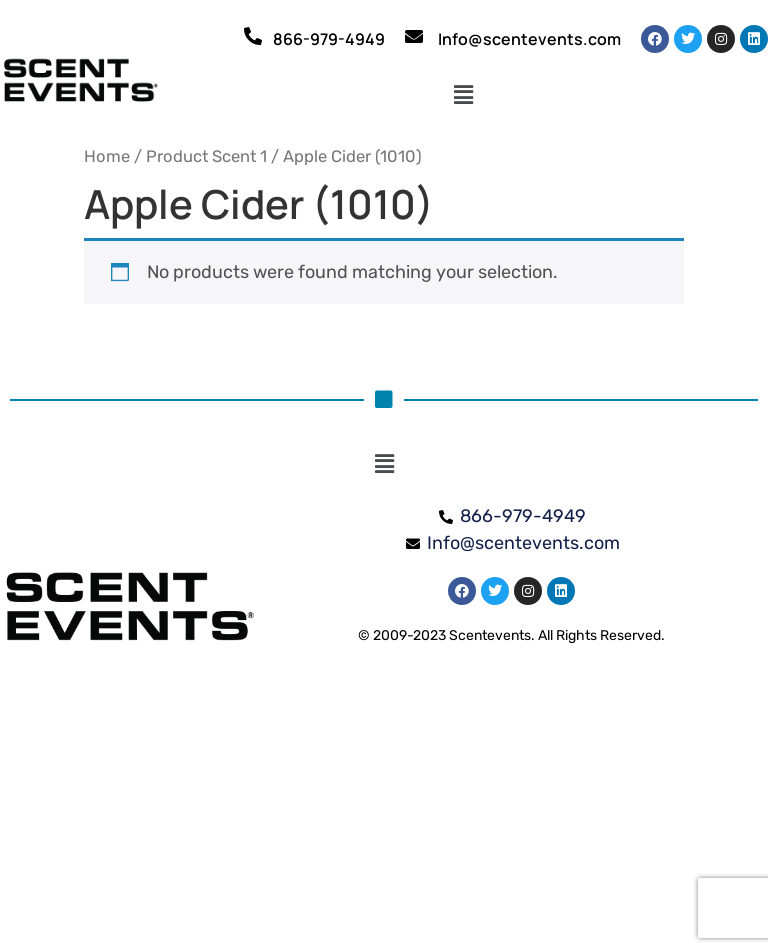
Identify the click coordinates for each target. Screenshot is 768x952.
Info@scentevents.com (529, 39)
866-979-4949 (329, 39)
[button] (463, 95)
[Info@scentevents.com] (414, 36)
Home (107, 156)
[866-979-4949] (253, 36)
